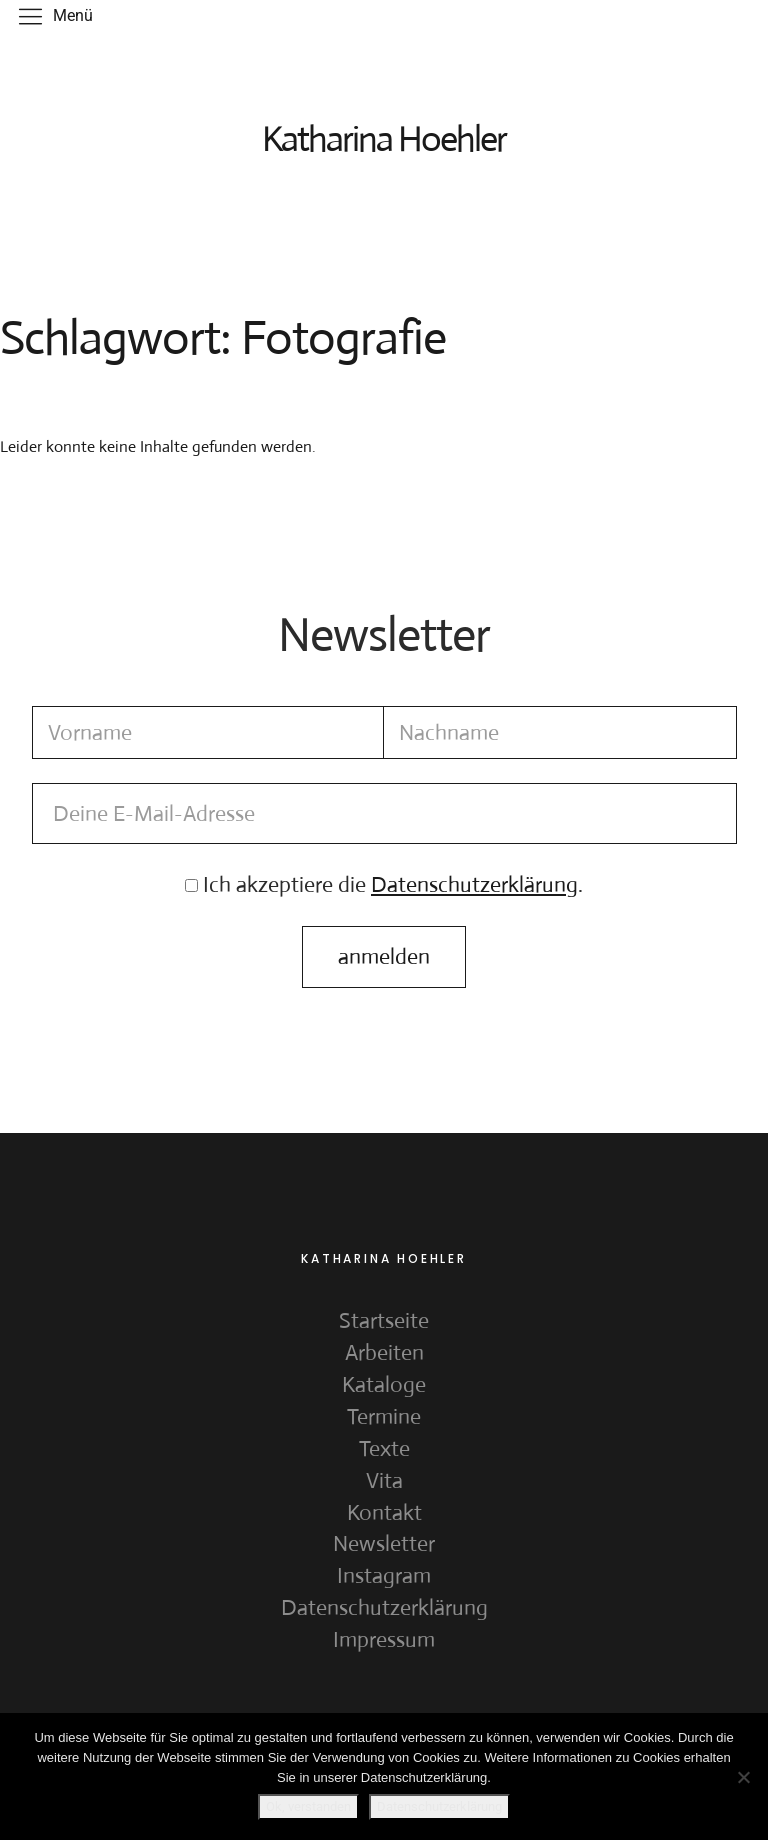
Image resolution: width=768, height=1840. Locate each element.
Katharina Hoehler (384, 139)
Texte (384, 1448)
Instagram (384, 1575)
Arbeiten (384, 1352)
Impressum (384, 1639)
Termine (384, 1416)
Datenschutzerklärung (384, 1607)
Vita (384, 1480)
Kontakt (384, 1512)
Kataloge (384, 1384)
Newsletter (384, 1543)
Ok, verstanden (308, 1806)
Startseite (384, 1320)
